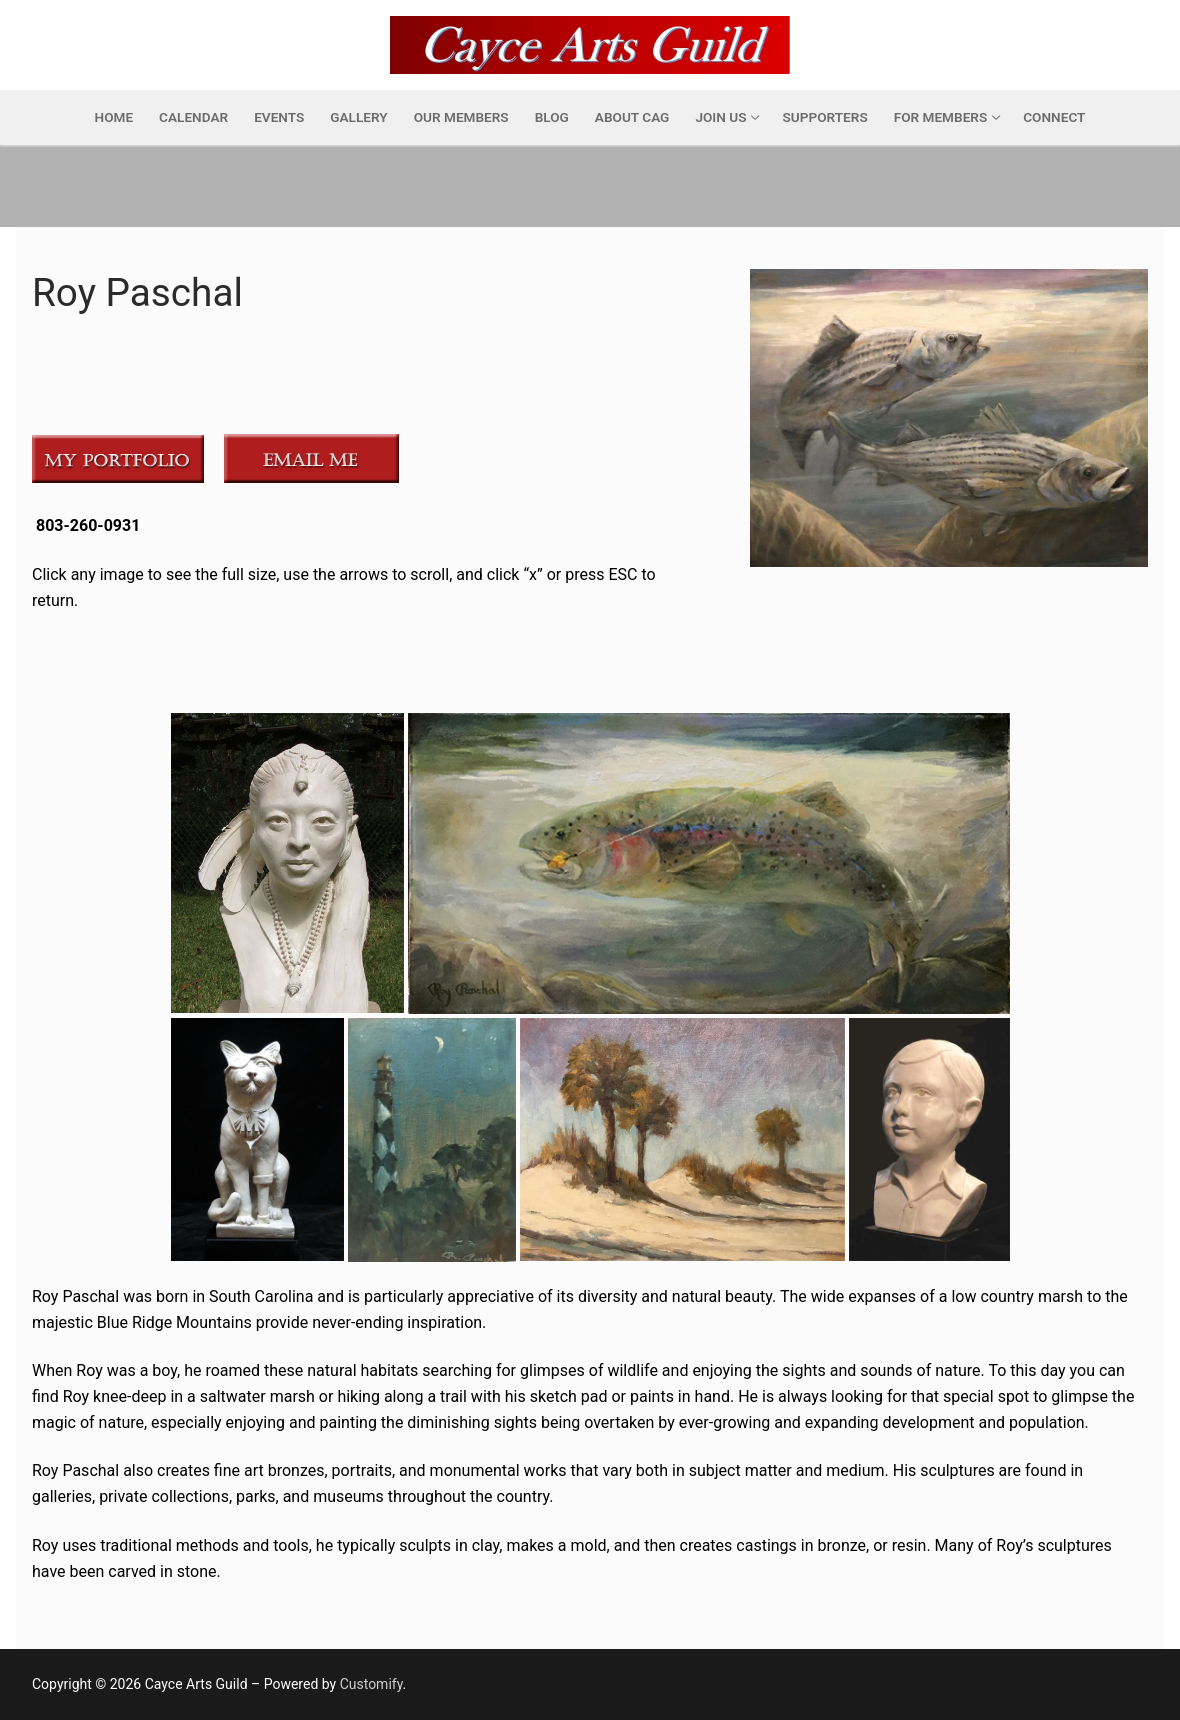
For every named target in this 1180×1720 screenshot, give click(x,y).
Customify (371, 1684)
